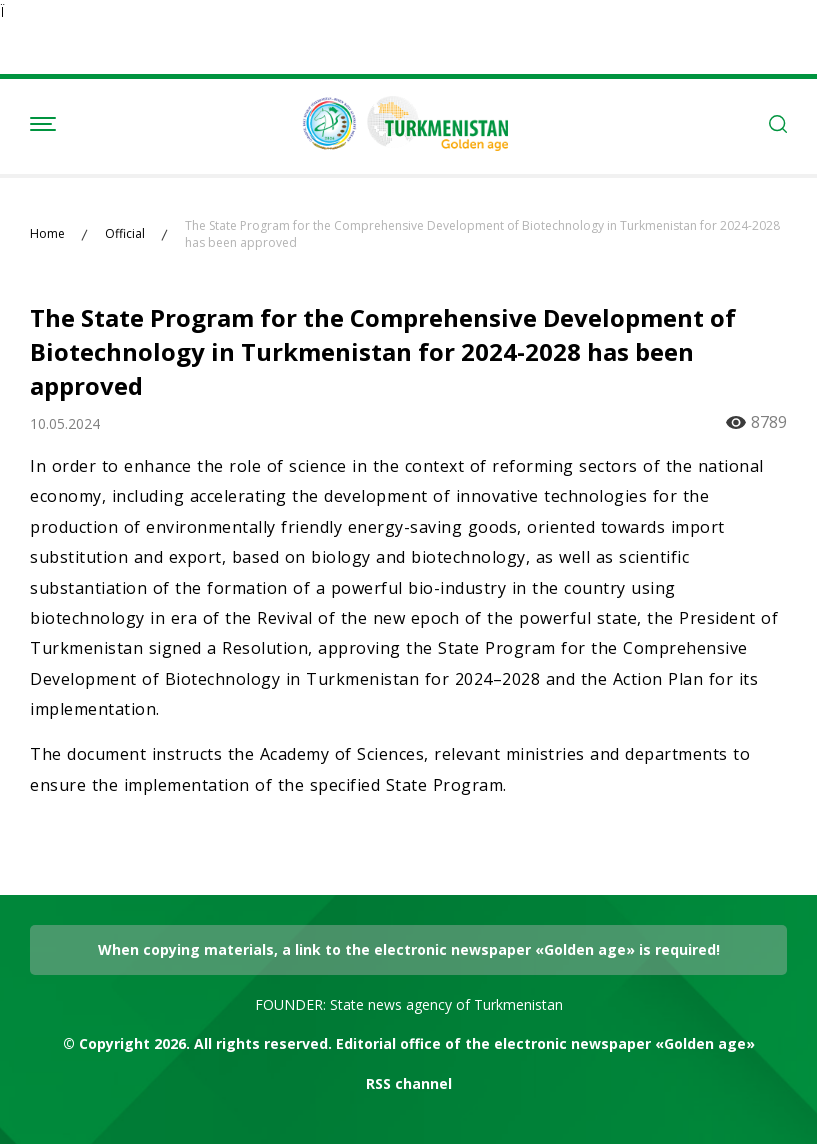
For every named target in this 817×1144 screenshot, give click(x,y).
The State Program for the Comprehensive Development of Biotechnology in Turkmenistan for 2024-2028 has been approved (482, 234)
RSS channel (409, 1083)
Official (125, 234)
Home (47, 234)
